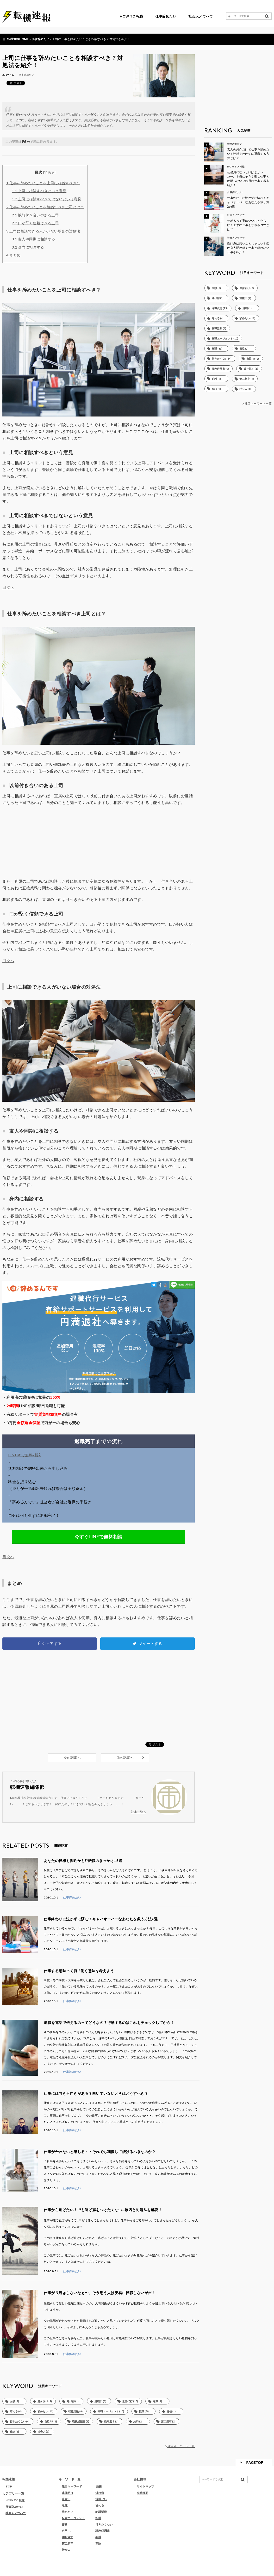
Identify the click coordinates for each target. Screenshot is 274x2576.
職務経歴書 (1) (80, 2421)
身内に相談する (28, 247)
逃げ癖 (99, 2493)
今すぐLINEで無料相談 (99, 1536)
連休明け (67, 2493)
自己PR (66, 2531)
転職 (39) (144, 2411)
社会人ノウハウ (200, 16)
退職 (65, 2505)
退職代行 (101, 2499)
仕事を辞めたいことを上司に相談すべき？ (43, 183)
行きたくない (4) (20, 2421)
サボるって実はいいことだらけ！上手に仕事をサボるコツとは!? (248, 225)
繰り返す (67, 2537)
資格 (65, 2524)
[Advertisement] (98, 844)
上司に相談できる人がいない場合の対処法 (43, 231)
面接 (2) (14, 2401)
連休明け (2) (44, 2401)
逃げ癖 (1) (73, 2401)
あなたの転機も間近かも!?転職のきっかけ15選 (83, 1860)
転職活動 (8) (75, 2411)
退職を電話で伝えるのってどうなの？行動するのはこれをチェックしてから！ (109, 2022)
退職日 (66, 2499)
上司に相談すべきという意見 (39, 191)
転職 (98, 2518)
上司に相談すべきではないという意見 (46, 199)
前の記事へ (125, 1757)
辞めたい (67, 2512)
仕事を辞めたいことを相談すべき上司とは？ (45, 207)
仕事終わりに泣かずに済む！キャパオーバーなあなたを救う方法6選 (101, 1919)
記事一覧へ (138, 1812)
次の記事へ (72, 1757)
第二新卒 (67, 2543)
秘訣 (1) (14, 2431)
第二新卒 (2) (168, 2421)
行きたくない (104, 2524)
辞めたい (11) (45, 2411)
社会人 (66, 2550)
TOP (9, 2486)
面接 (99, 2486)
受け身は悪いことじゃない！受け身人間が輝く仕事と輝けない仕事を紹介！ (248, 248)
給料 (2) (138, 2421)
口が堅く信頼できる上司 (35, 223)
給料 (98, 2537)
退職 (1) (157, 2401)
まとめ (13, 255)
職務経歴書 (102, 2531)
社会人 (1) (43, 2431)
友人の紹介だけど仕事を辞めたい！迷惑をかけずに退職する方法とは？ (248, 154)
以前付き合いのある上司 (35, 215)
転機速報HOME (18, 39)
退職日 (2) (100, 2401)
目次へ (8, 587)
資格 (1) (171, 2411)
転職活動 (101, 2512)
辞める (99, 2505)
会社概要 (142, 2493)
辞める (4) (16, 2411)
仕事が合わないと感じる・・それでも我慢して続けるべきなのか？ (100, 2151)
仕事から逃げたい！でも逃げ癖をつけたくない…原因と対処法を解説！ (103, 2209)
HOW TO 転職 (131, 16)
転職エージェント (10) (111, 2411)
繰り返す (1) (111, 2421)
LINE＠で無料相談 (24, 1454)
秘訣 (98, 2543)
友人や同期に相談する (33, 239)
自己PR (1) (50, 2421)
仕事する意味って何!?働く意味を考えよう (79, 1971)
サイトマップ (145, 2486)
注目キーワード (72, 2486)
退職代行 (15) (130, 2401)
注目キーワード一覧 (180, 2446)
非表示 (49, 172)
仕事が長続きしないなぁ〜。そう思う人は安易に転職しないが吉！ (100, 2292)
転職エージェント (73, 2518)
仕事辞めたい (165, 16)
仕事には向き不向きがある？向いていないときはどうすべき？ (96, 2093)
